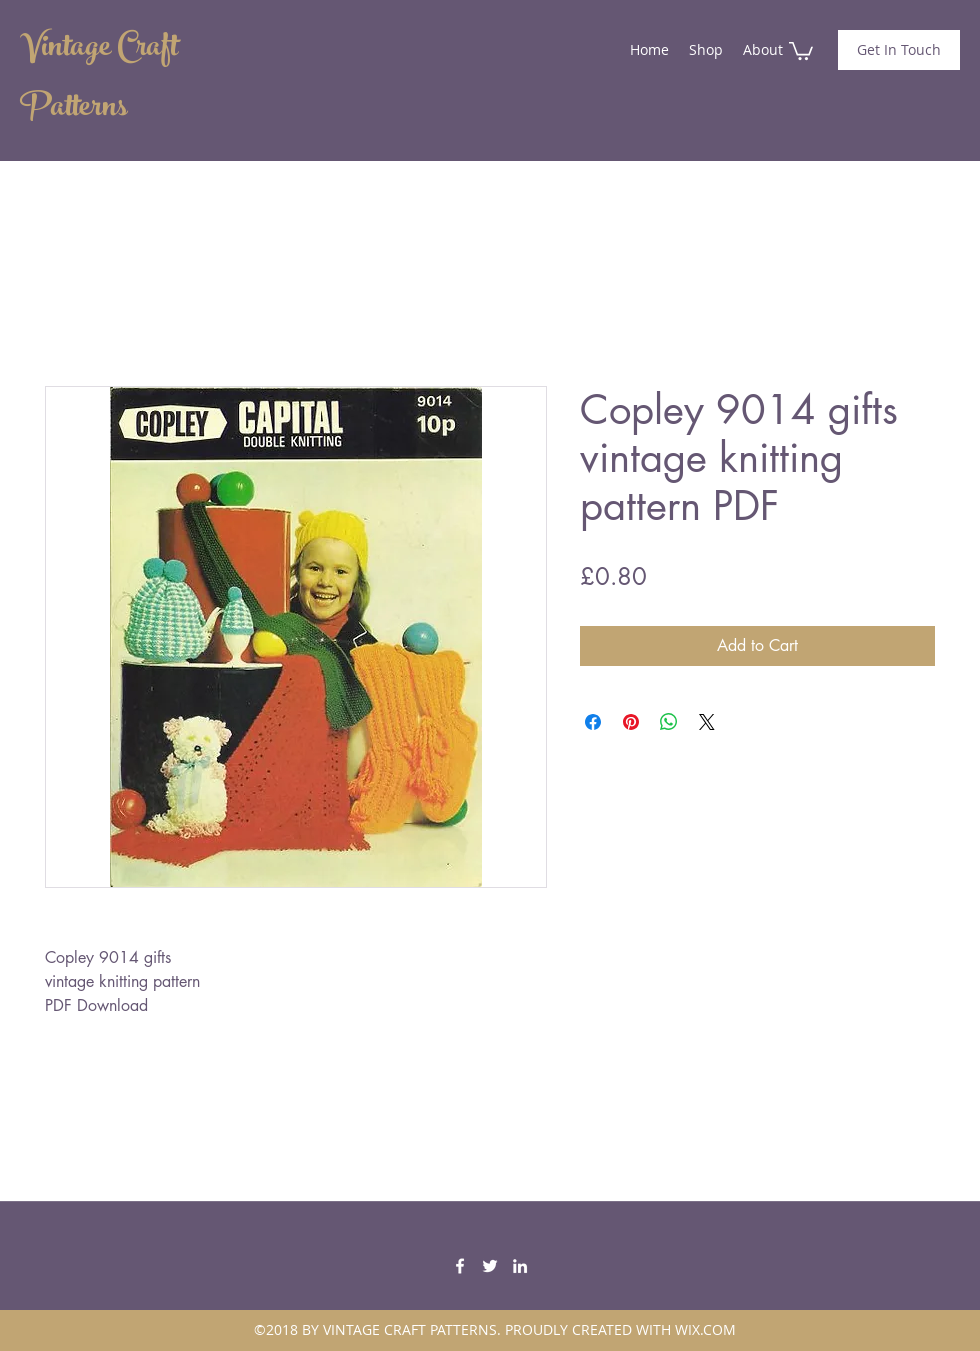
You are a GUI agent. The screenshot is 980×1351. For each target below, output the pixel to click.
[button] (801, 50)
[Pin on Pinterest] (631, 722)
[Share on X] (707, 722)
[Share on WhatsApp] (669, 722)
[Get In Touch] (899, 50)
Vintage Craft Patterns (99, 80)
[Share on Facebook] (593, 722)
